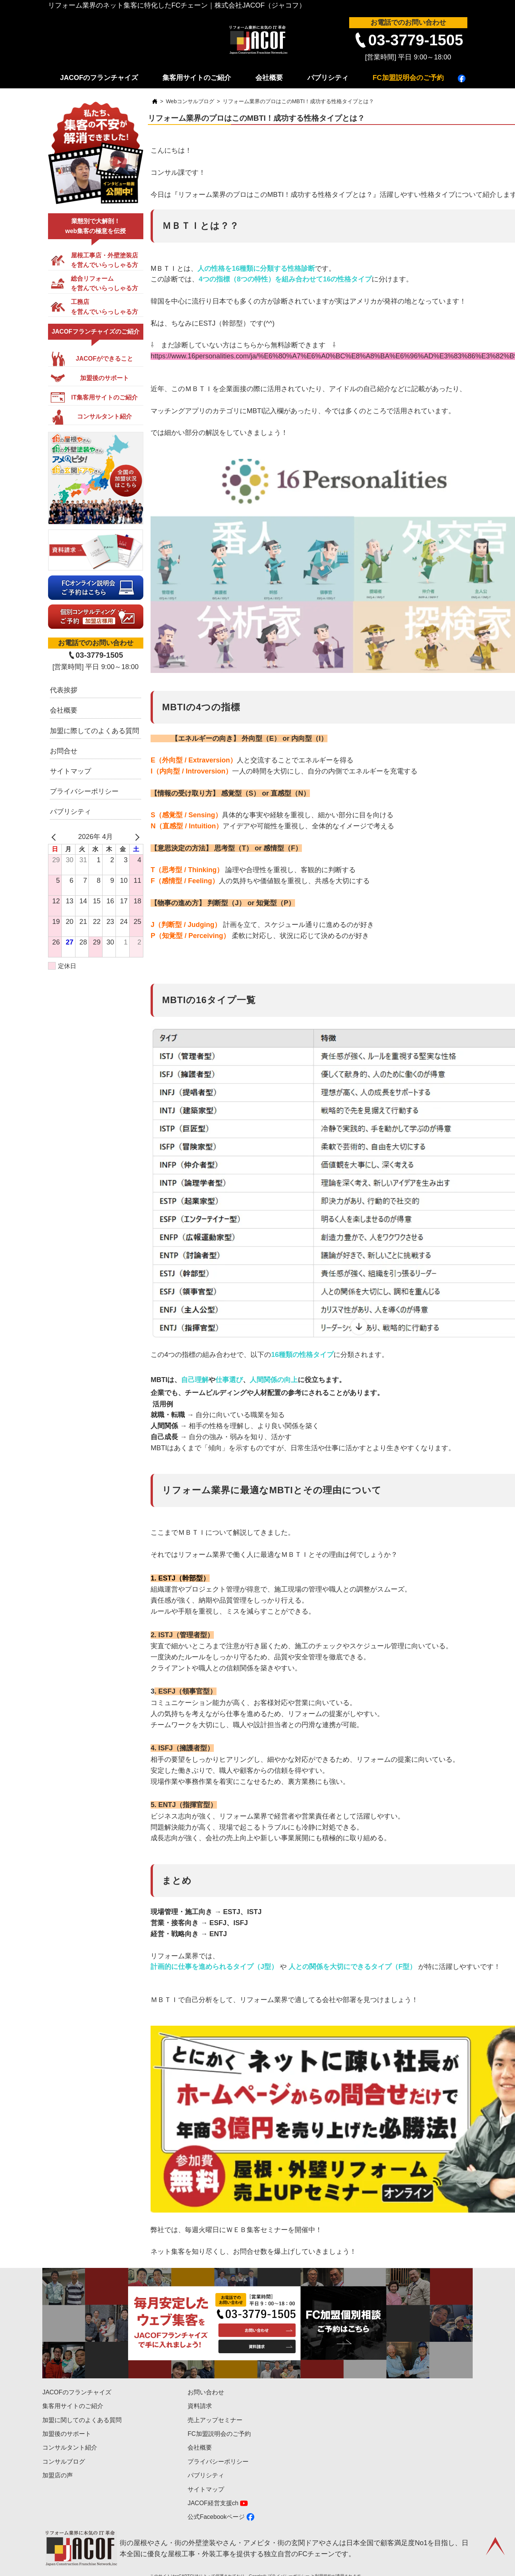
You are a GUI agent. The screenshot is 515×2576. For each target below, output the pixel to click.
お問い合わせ (206, 2392)
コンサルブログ (63, 2461)
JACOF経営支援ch (213, 2503)
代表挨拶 (63, 690)
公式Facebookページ (216, 2517)
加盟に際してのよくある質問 (94, 731)
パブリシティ (327, 77)
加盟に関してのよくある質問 (82, 2420)
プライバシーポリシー (84, 791)
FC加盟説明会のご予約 (408, 77)
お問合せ (63, 751)
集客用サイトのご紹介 (196, 77)
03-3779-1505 (415, 40)
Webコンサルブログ (190, 101)
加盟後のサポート (66, 2434)
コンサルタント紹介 (69, 2447)
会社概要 (269, 77)
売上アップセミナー (215, 2420)
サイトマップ (70, 771)
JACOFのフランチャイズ (99, 77)
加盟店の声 (57, 2475)
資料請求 (200, 2406)
